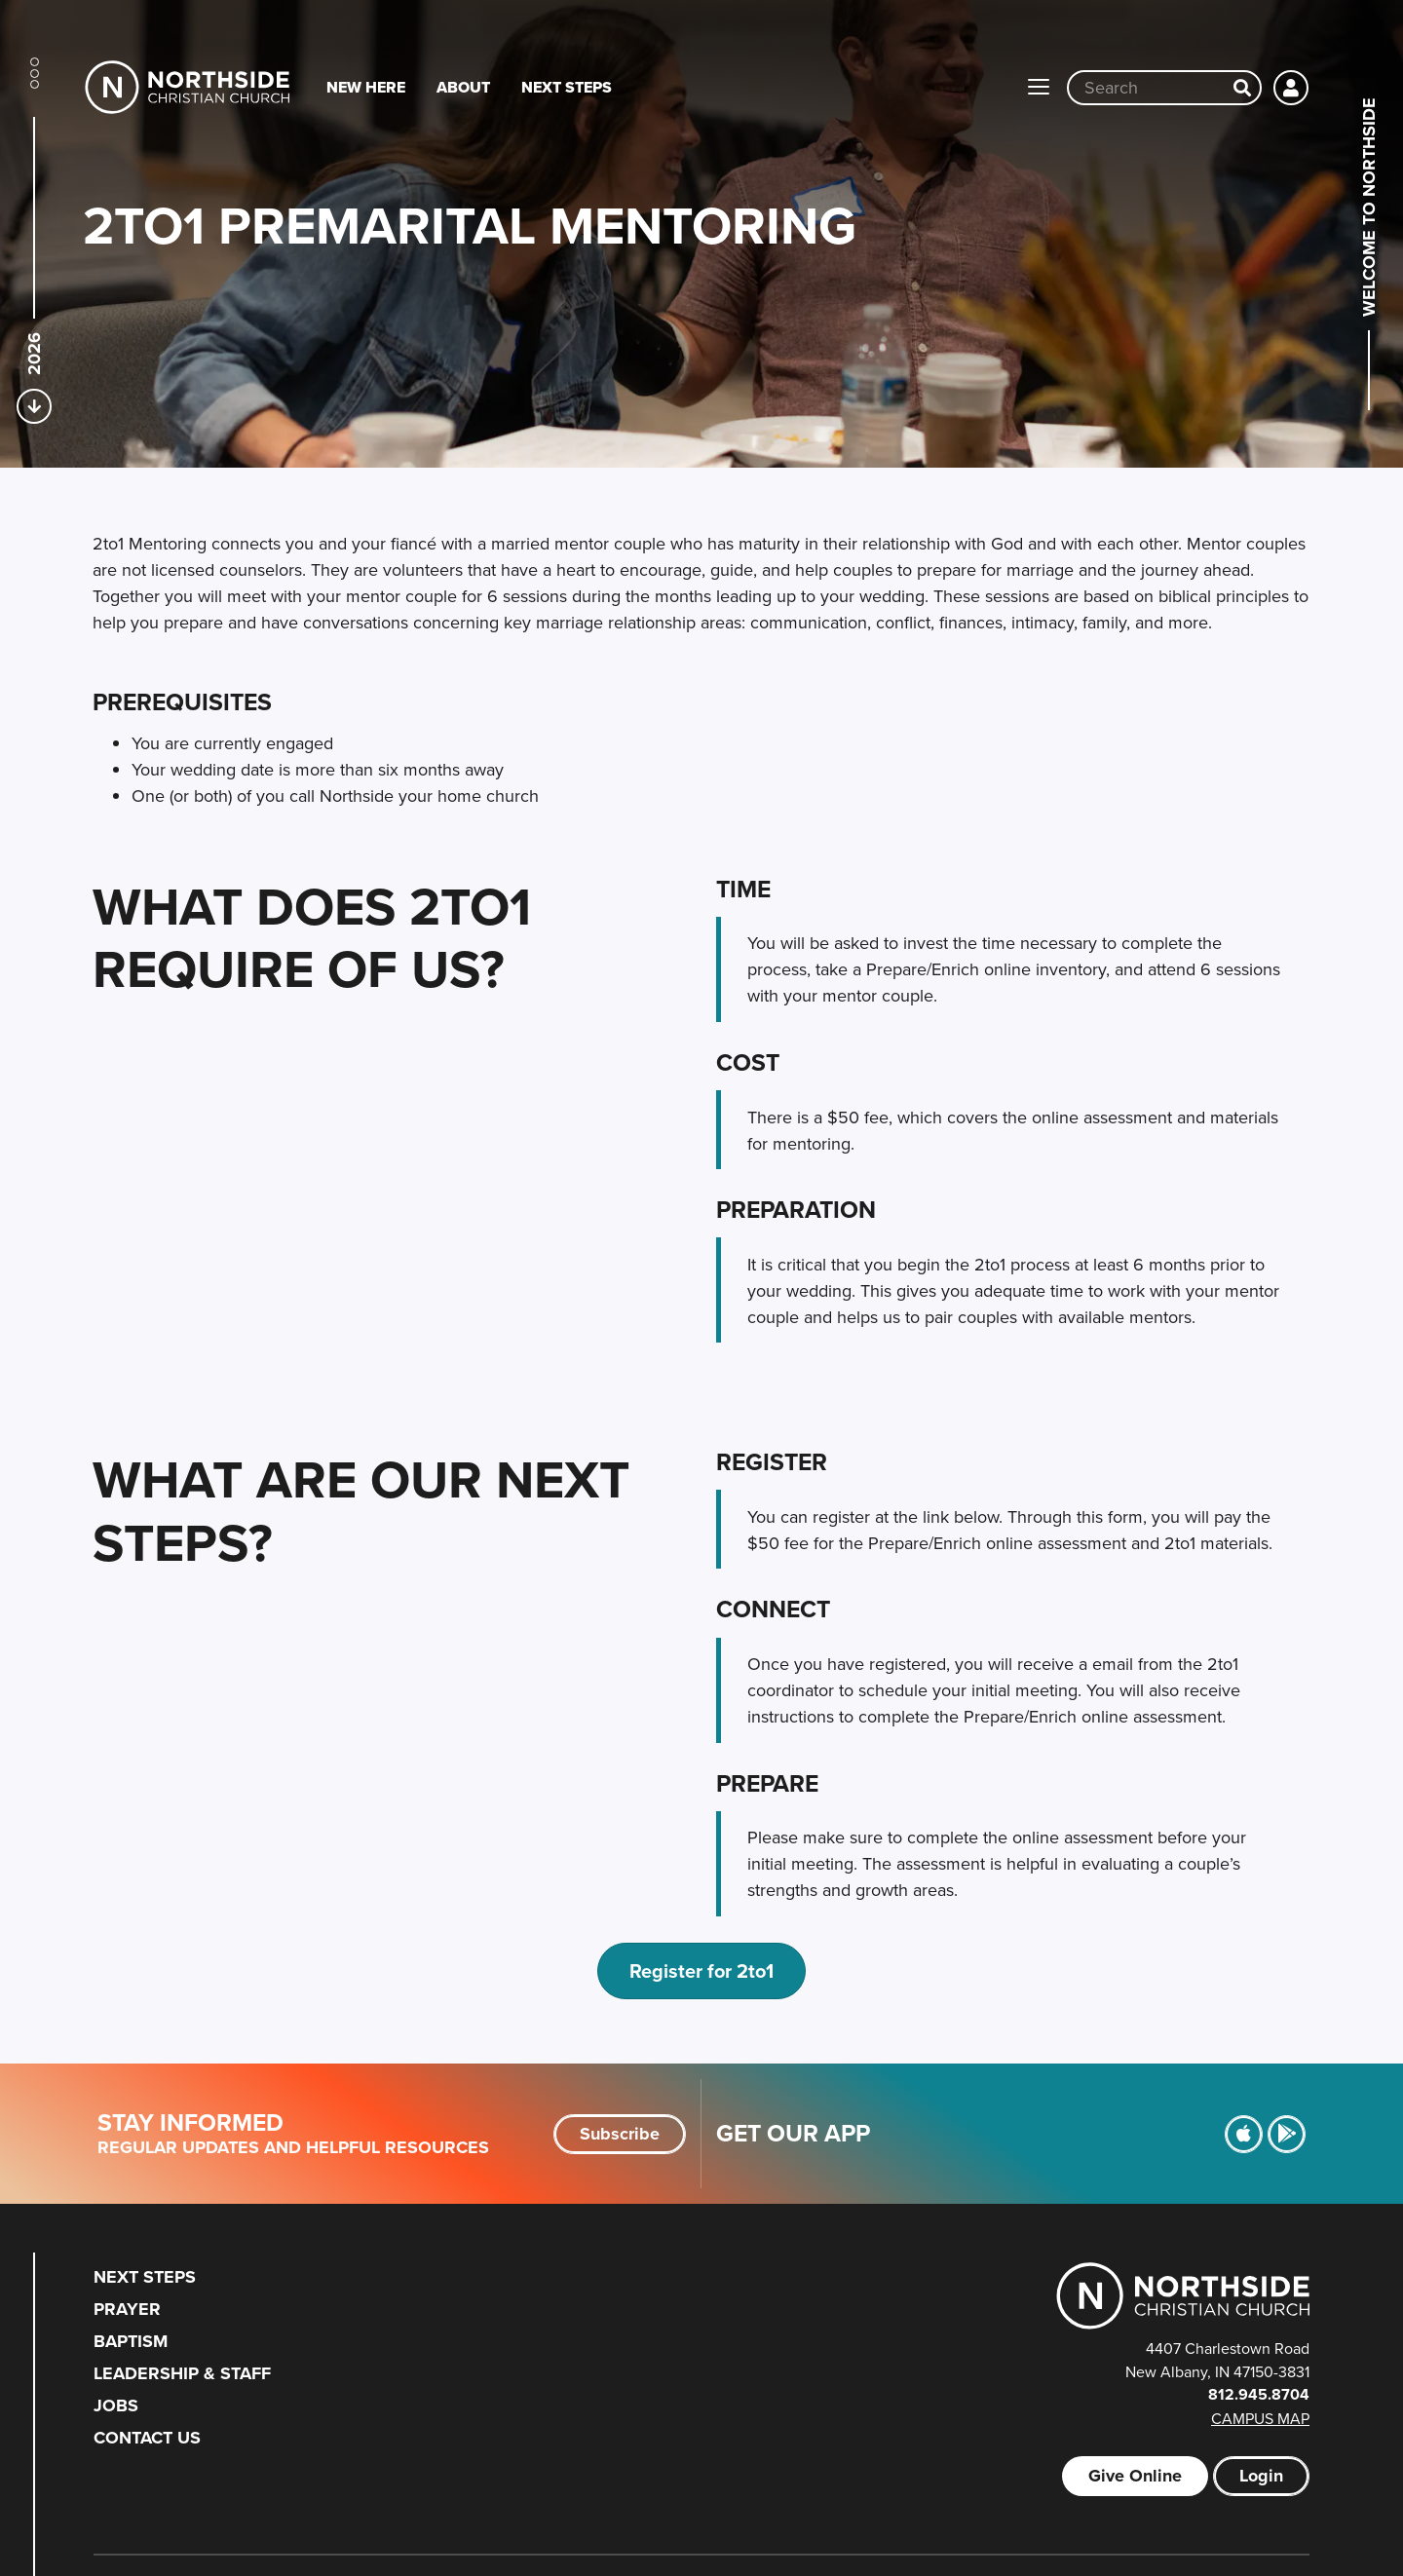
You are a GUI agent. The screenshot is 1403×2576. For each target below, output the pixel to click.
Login (1261, 2475)
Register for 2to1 (701, 1970)
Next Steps (566, 87)
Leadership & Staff (182, 2373)
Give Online (1135, 2475)
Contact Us (147, 2437)
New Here (365, 87)
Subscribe (620, 2133)
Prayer (127, 2309)
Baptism (131, 2341)
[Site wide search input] (1147, 87)
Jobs (116, 2405)
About (463, 87)
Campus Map (1260, 2418)
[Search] (1242, 87)
